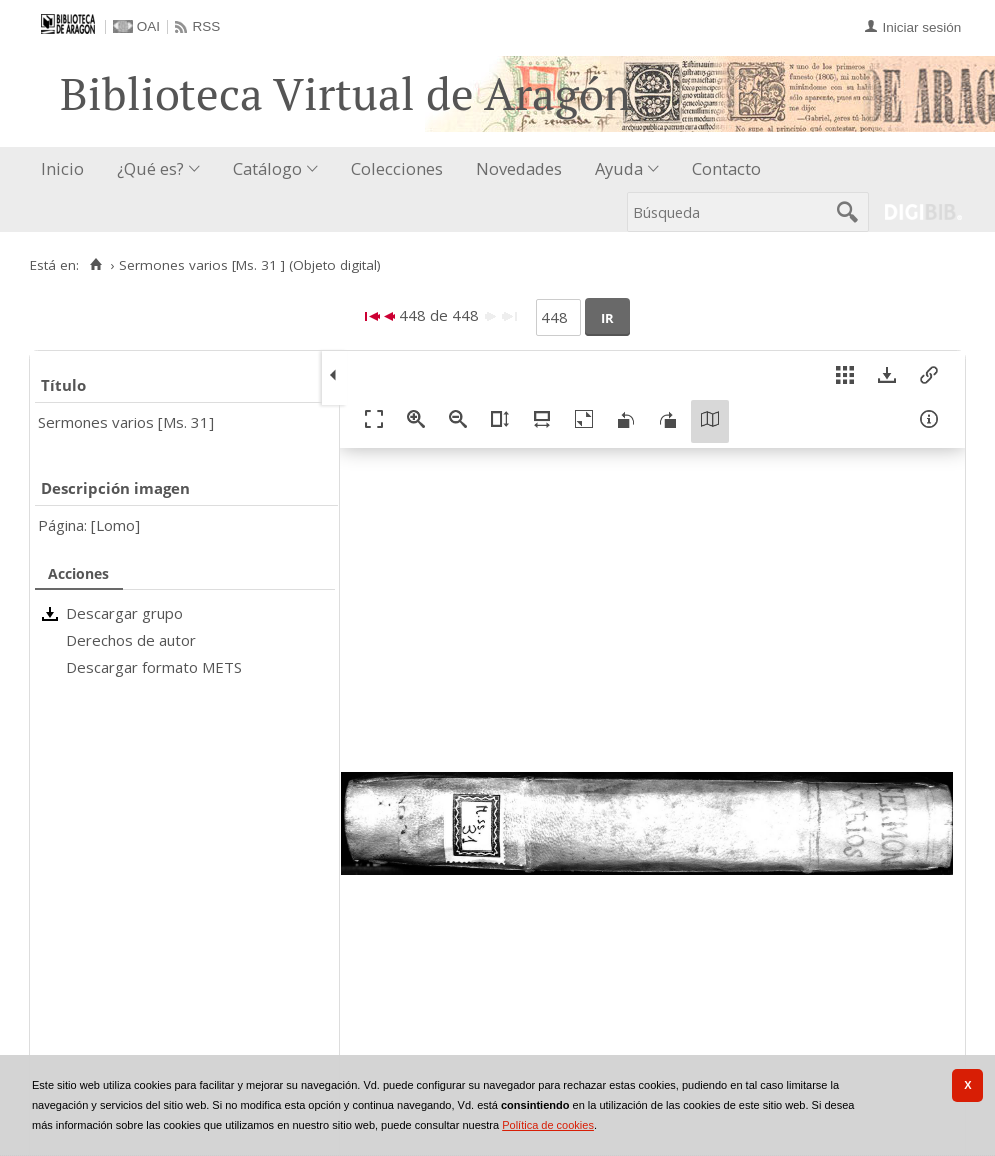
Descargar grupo (124, 613)
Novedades (519, 168)
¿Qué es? (150, 168)
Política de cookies (548, 1125)
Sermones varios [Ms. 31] (126, 422)
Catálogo (267, 168)
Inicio (62, 168)
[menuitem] (67, 169)
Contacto (726, 168)
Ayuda (619, 168)
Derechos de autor (131, 640)
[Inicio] (95, 265)
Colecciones (397, 168)
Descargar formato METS (154, 667)
